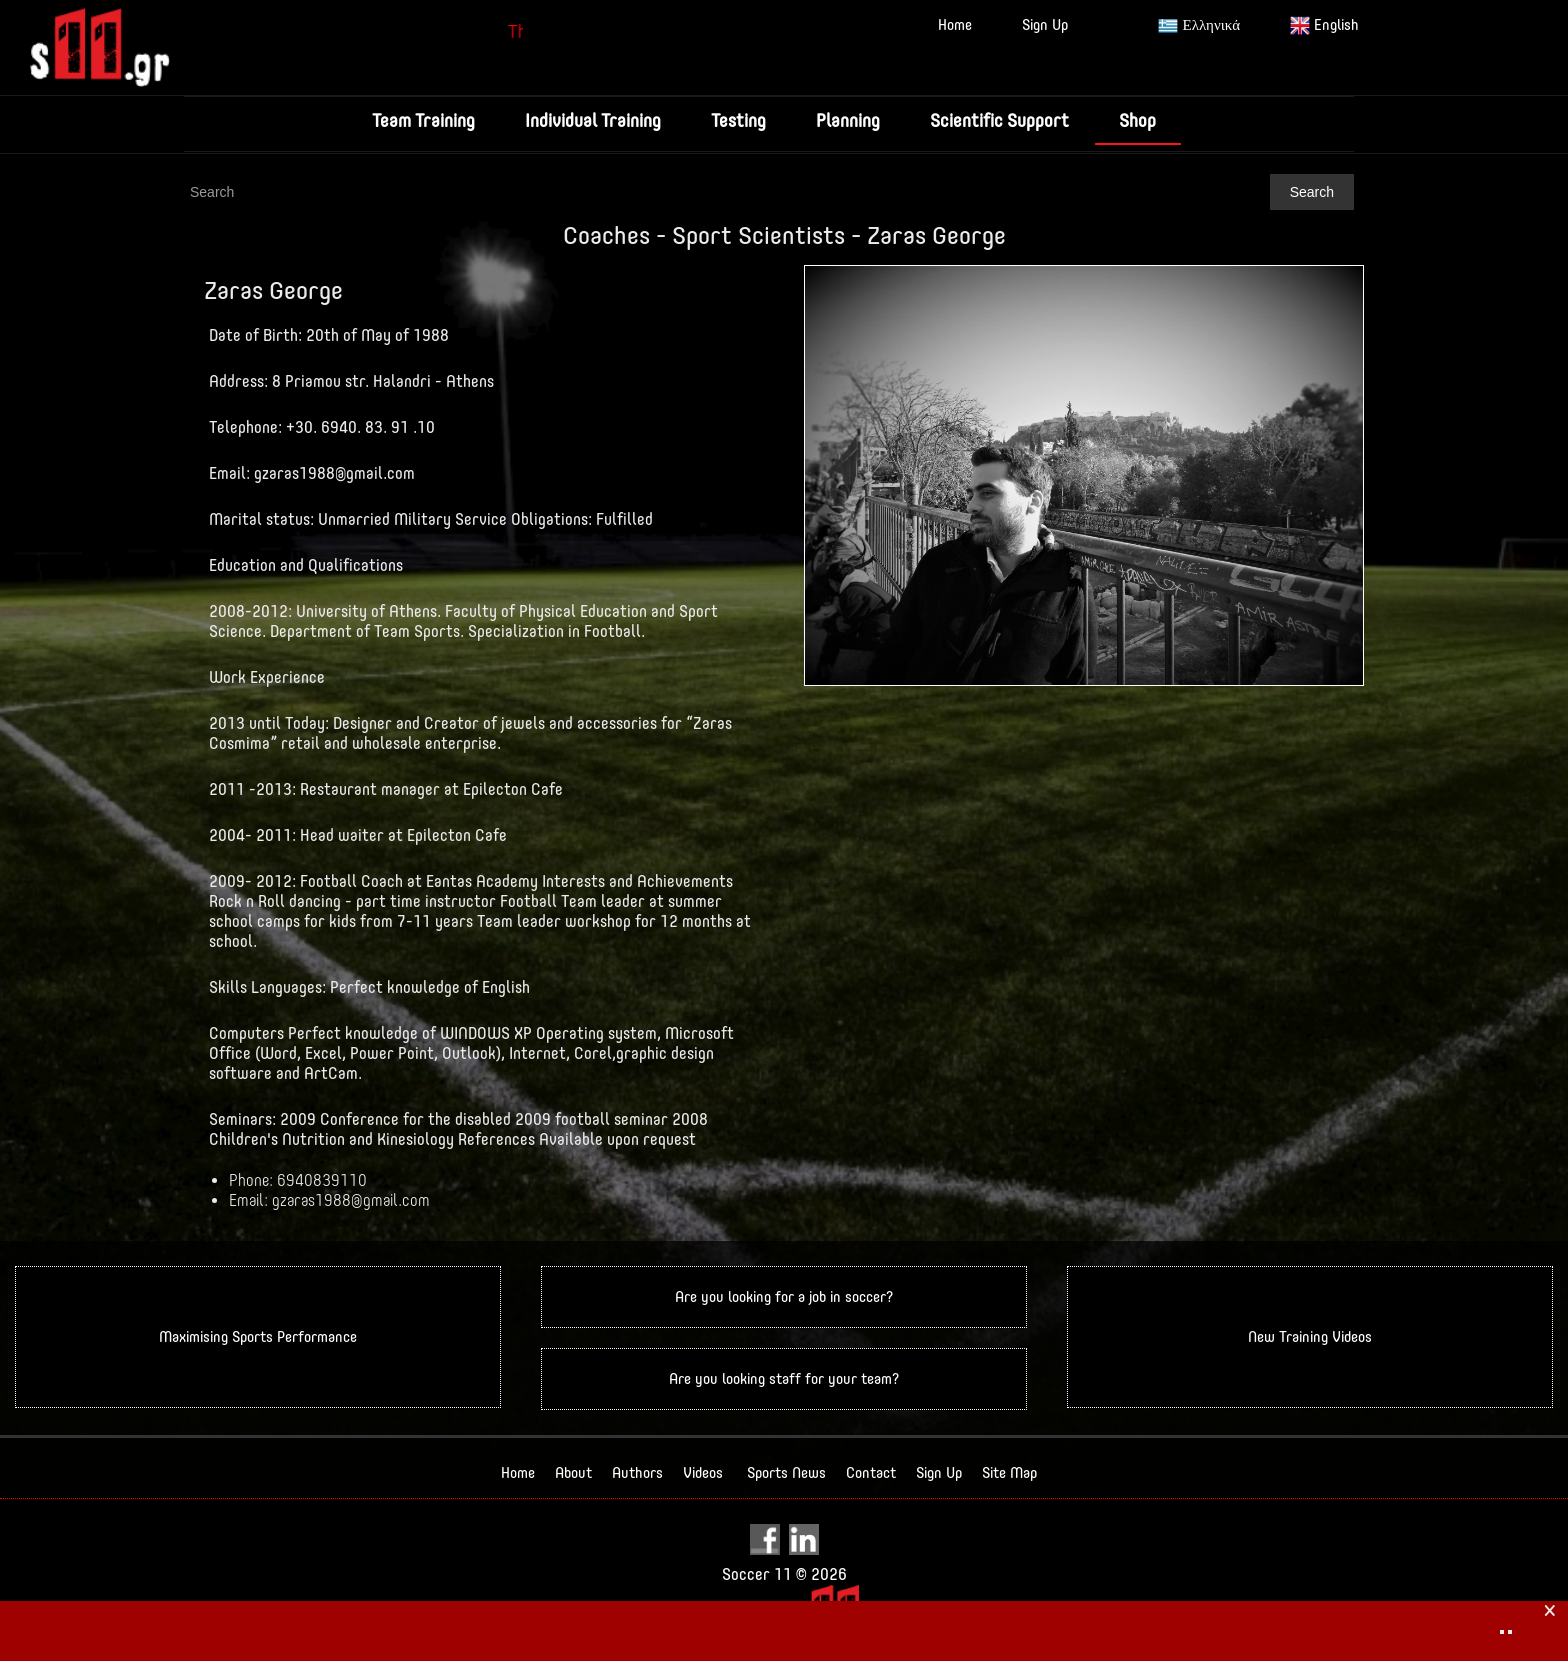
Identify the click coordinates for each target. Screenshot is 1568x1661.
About (573, 1472)
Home (955, 24)
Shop (1137, 120)
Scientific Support (999, 120)
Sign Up (1045, 24)
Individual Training (593, 120)
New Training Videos (1310, 1336)
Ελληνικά (1199, 26)
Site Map (1009, 1472)
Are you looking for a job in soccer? (784, 1296)
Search (1312, 192)
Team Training (423, 120)
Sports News (786, 1472)
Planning (848, 120)
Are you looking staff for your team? (784, 1378)
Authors (637, 1472)
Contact (871, 1472)
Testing (738, 120)
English (1324, 26)
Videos (703, 1472)
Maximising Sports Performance (258, 1336)
